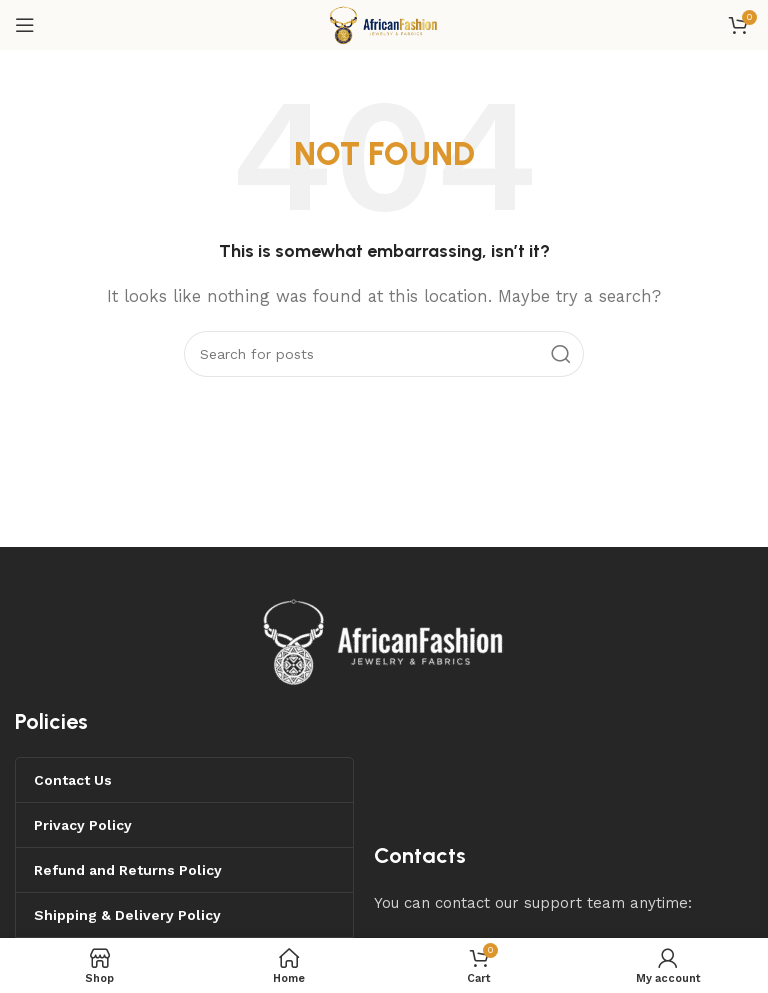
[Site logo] (383, 24)
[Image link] (384, 640)
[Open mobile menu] (25, 25)
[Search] (384, 354)
